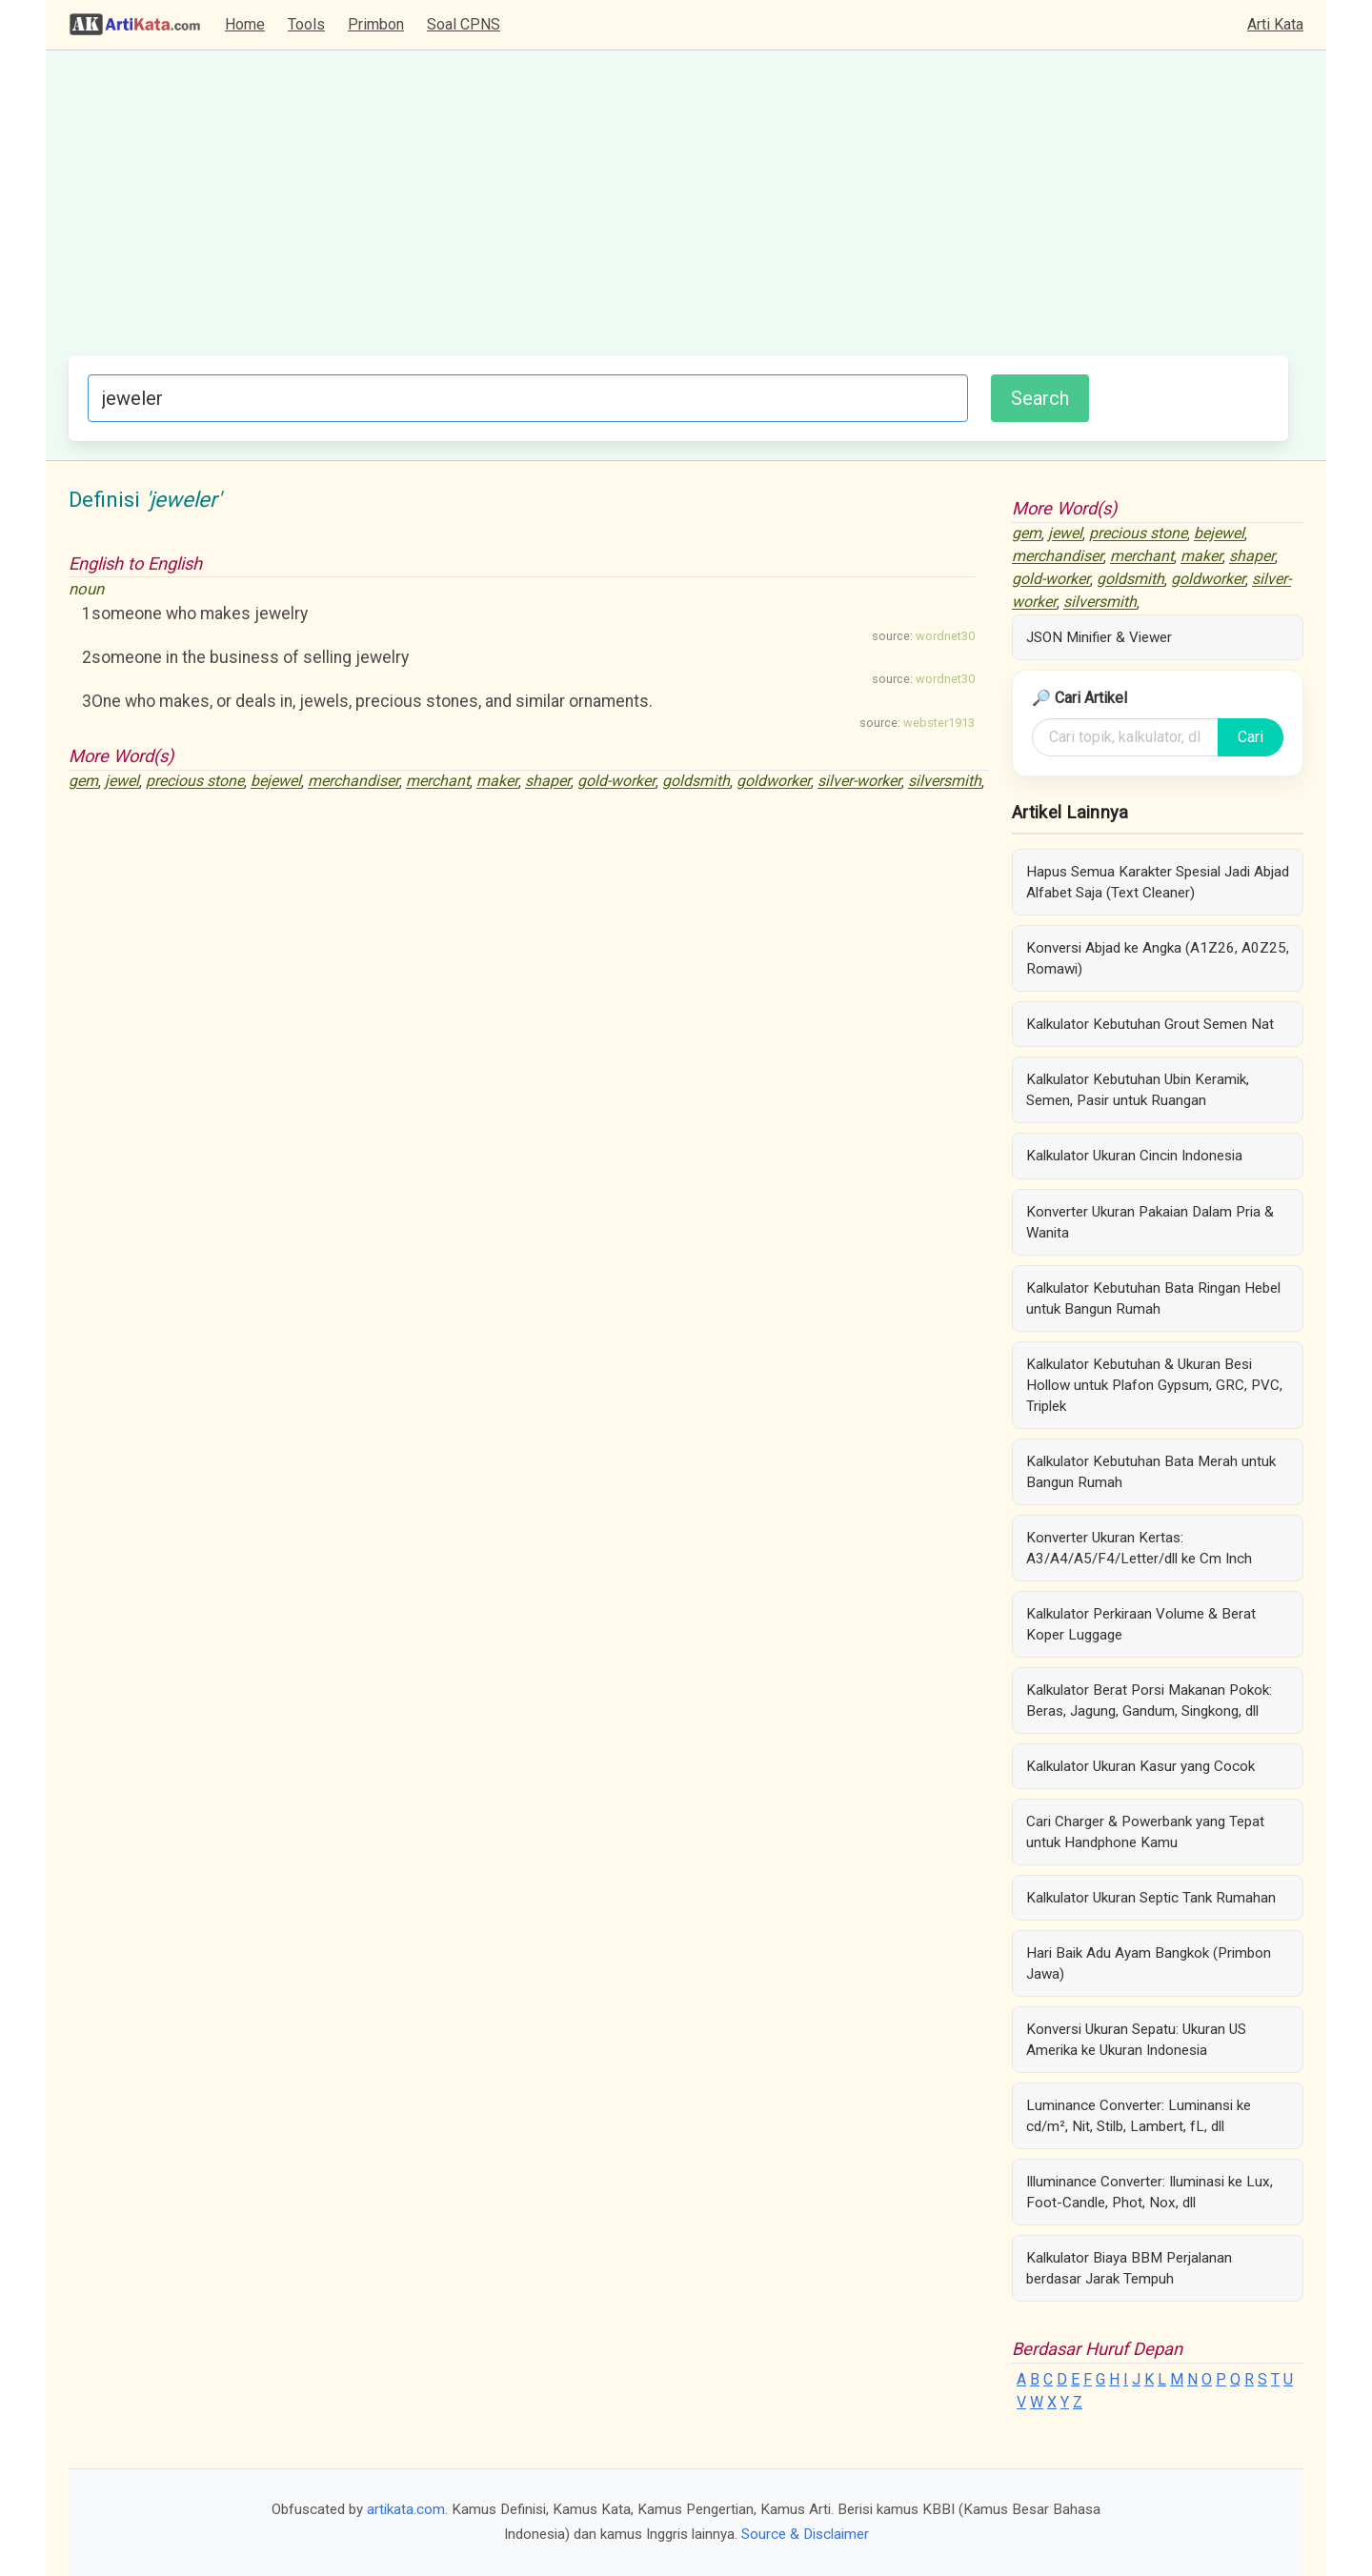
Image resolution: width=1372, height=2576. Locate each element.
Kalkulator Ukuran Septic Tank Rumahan (1151, 1897)
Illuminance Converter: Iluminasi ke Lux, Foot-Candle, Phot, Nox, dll (1149, 2192)
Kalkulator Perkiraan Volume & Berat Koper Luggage (1141, 1624)
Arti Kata (1275, 24)
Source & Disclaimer (805, 2534)
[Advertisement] (678, 212)
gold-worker (616, 782)
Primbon (376, 24)
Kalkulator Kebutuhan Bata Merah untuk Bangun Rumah (1151, 1472)
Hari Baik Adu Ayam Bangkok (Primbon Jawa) (1148, 1963)
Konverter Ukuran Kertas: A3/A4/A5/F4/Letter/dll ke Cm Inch (1139, 1548)
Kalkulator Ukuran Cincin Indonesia (1134, 1155)
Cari (1250, 737)
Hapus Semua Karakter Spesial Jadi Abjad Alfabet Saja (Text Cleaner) (1157, 882)
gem (83, 782)
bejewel (276, 782)
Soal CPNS (463, 24)
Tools (306, 24)
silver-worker (859, 782)
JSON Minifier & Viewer (1099, 637)
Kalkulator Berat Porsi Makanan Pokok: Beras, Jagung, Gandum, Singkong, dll (1149, 1700)
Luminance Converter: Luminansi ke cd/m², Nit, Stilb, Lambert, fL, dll (1138, 2116)
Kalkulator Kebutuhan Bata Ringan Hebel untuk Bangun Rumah (1153, 1298)
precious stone (195, 782)
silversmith (944, 782)
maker (497, 782)
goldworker (773, 782)
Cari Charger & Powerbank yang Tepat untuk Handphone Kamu (1145, 1832)
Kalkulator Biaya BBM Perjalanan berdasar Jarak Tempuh (1129, 2268)
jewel (122, 782)
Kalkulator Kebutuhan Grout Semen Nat (1150, 1024)
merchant (438, 782)
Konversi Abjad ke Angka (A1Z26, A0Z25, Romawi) (1157, 958)
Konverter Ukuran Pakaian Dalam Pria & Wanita (1150, 1222)
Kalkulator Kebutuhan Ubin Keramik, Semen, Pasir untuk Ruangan (1137, 1090)
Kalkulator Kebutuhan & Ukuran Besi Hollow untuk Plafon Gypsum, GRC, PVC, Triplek (1154, 1385)
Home (245, 24)
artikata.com (406, 2509)
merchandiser (353, 782)
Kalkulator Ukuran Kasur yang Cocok (1140, 1766)
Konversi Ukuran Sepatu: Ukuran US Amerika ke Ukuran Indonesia (1136, 2040)
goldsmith (696, 782)
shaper (548, 782)
